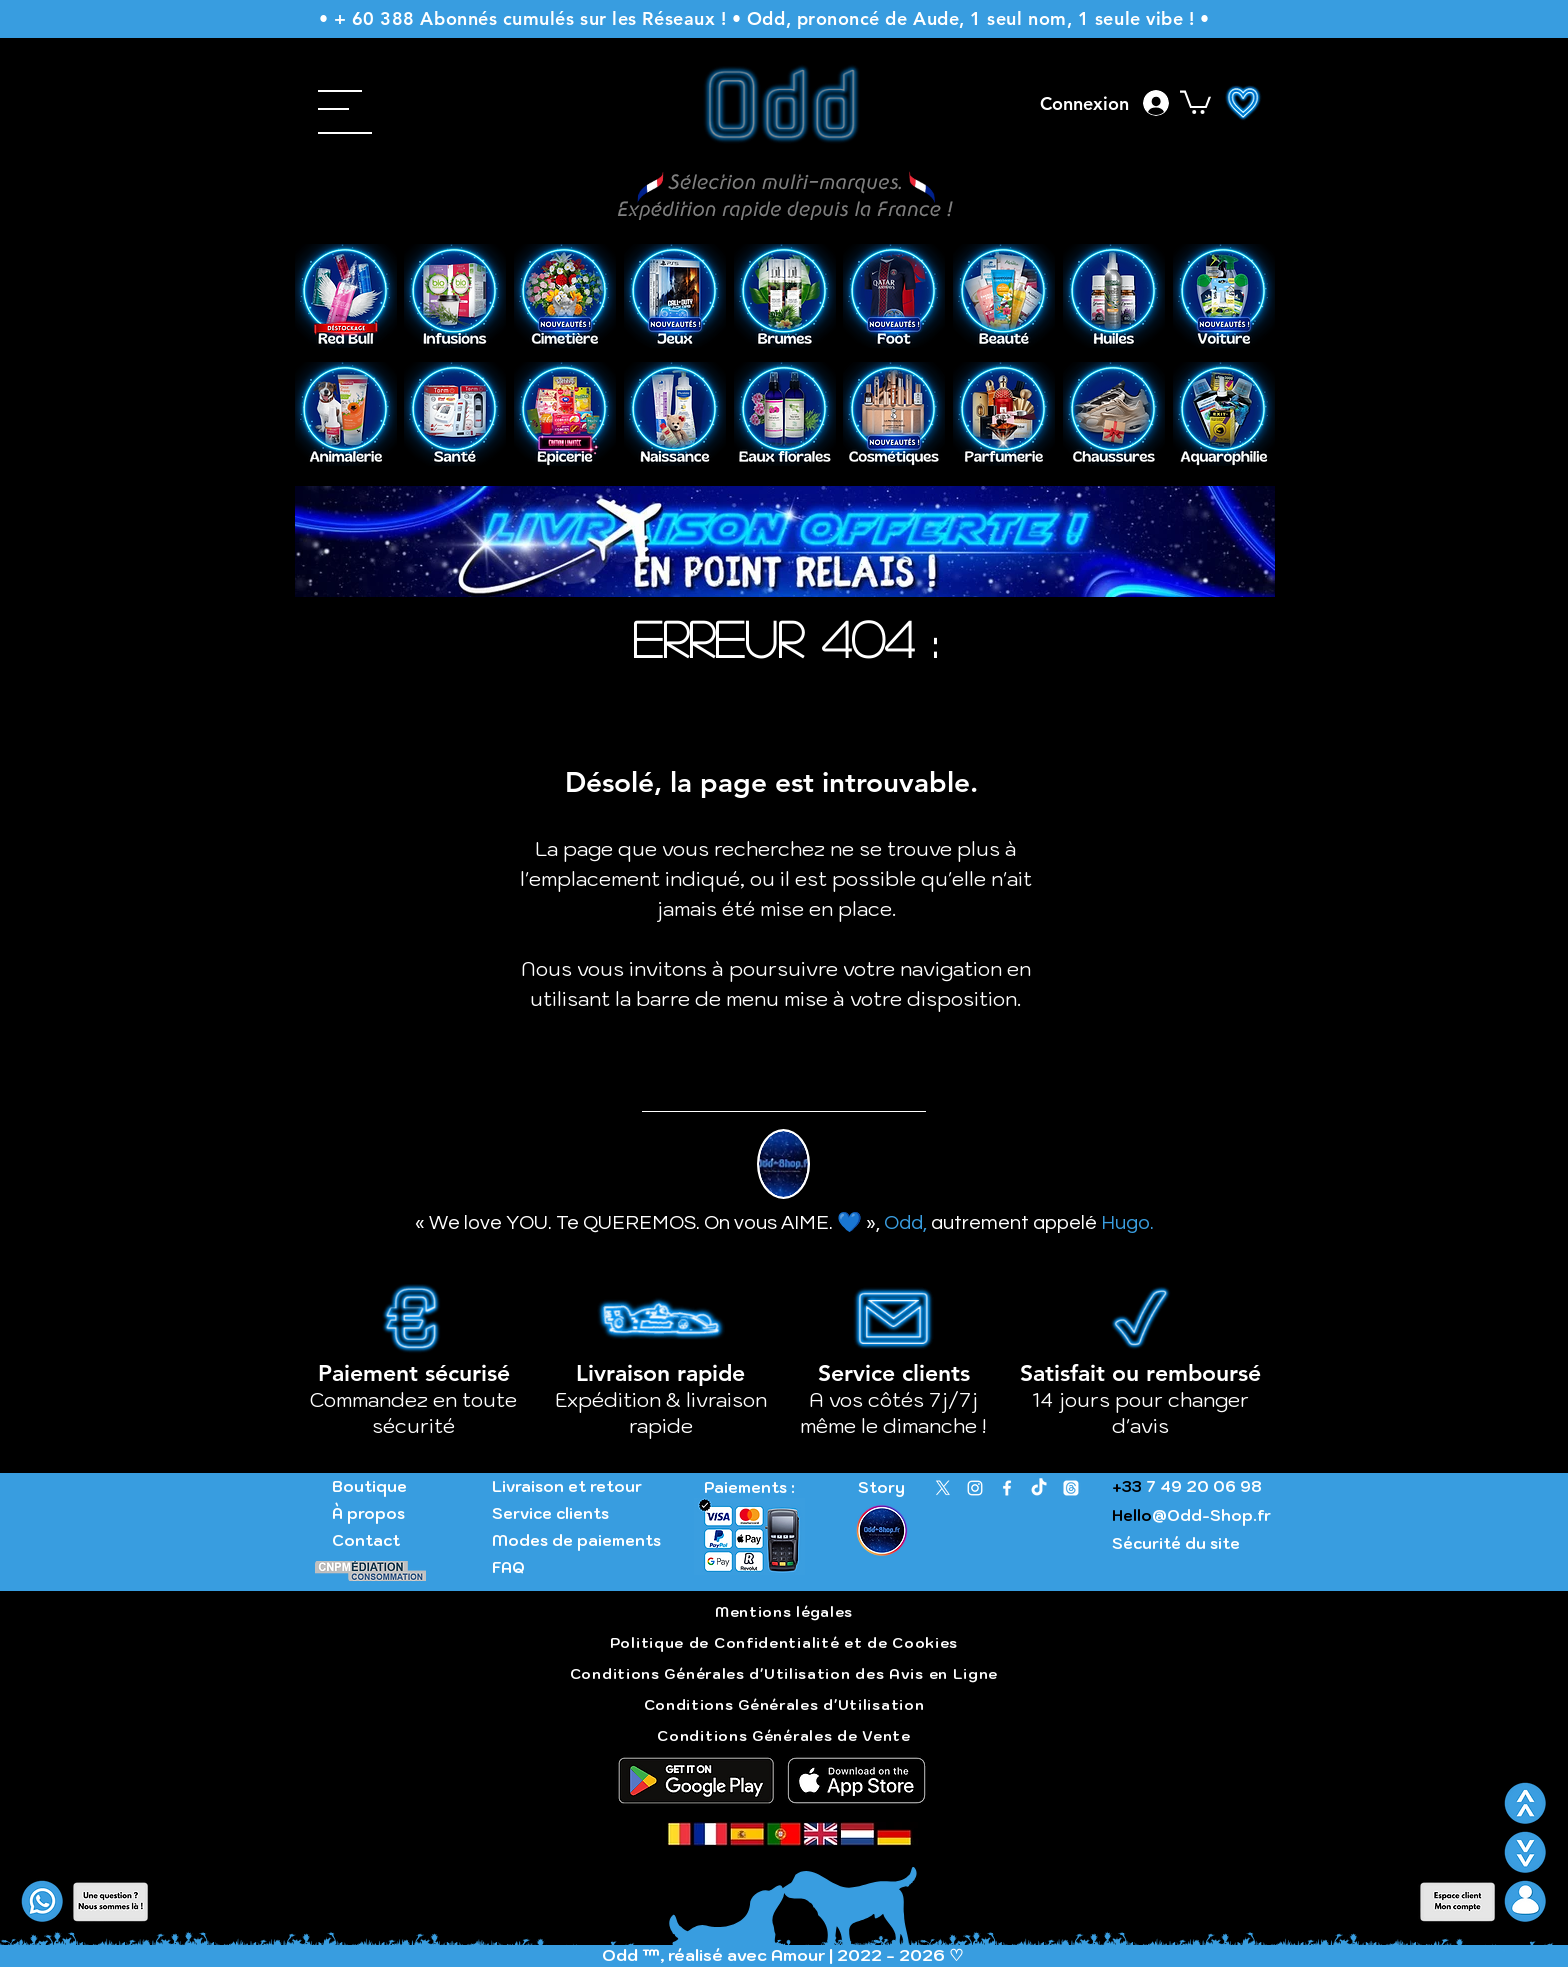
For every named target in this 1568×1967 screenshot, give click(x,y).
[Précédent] (323, 297)
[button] (278, 100)
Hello (1132, 1515)
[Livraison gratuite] (785, 565)
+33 (1127, 1486)
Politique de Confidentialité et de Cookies (784, 1643)
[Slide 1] (773, 320)
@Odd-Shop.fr (1211, 1515)
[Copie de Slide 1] (798, 320)
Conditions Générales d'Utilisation (784, 1705)
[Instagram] (975, 1488)
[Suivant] (1247, 297)
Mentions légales (784, 1612)
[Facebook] (1007, 1488)
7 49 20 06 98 (1202, 1486)
